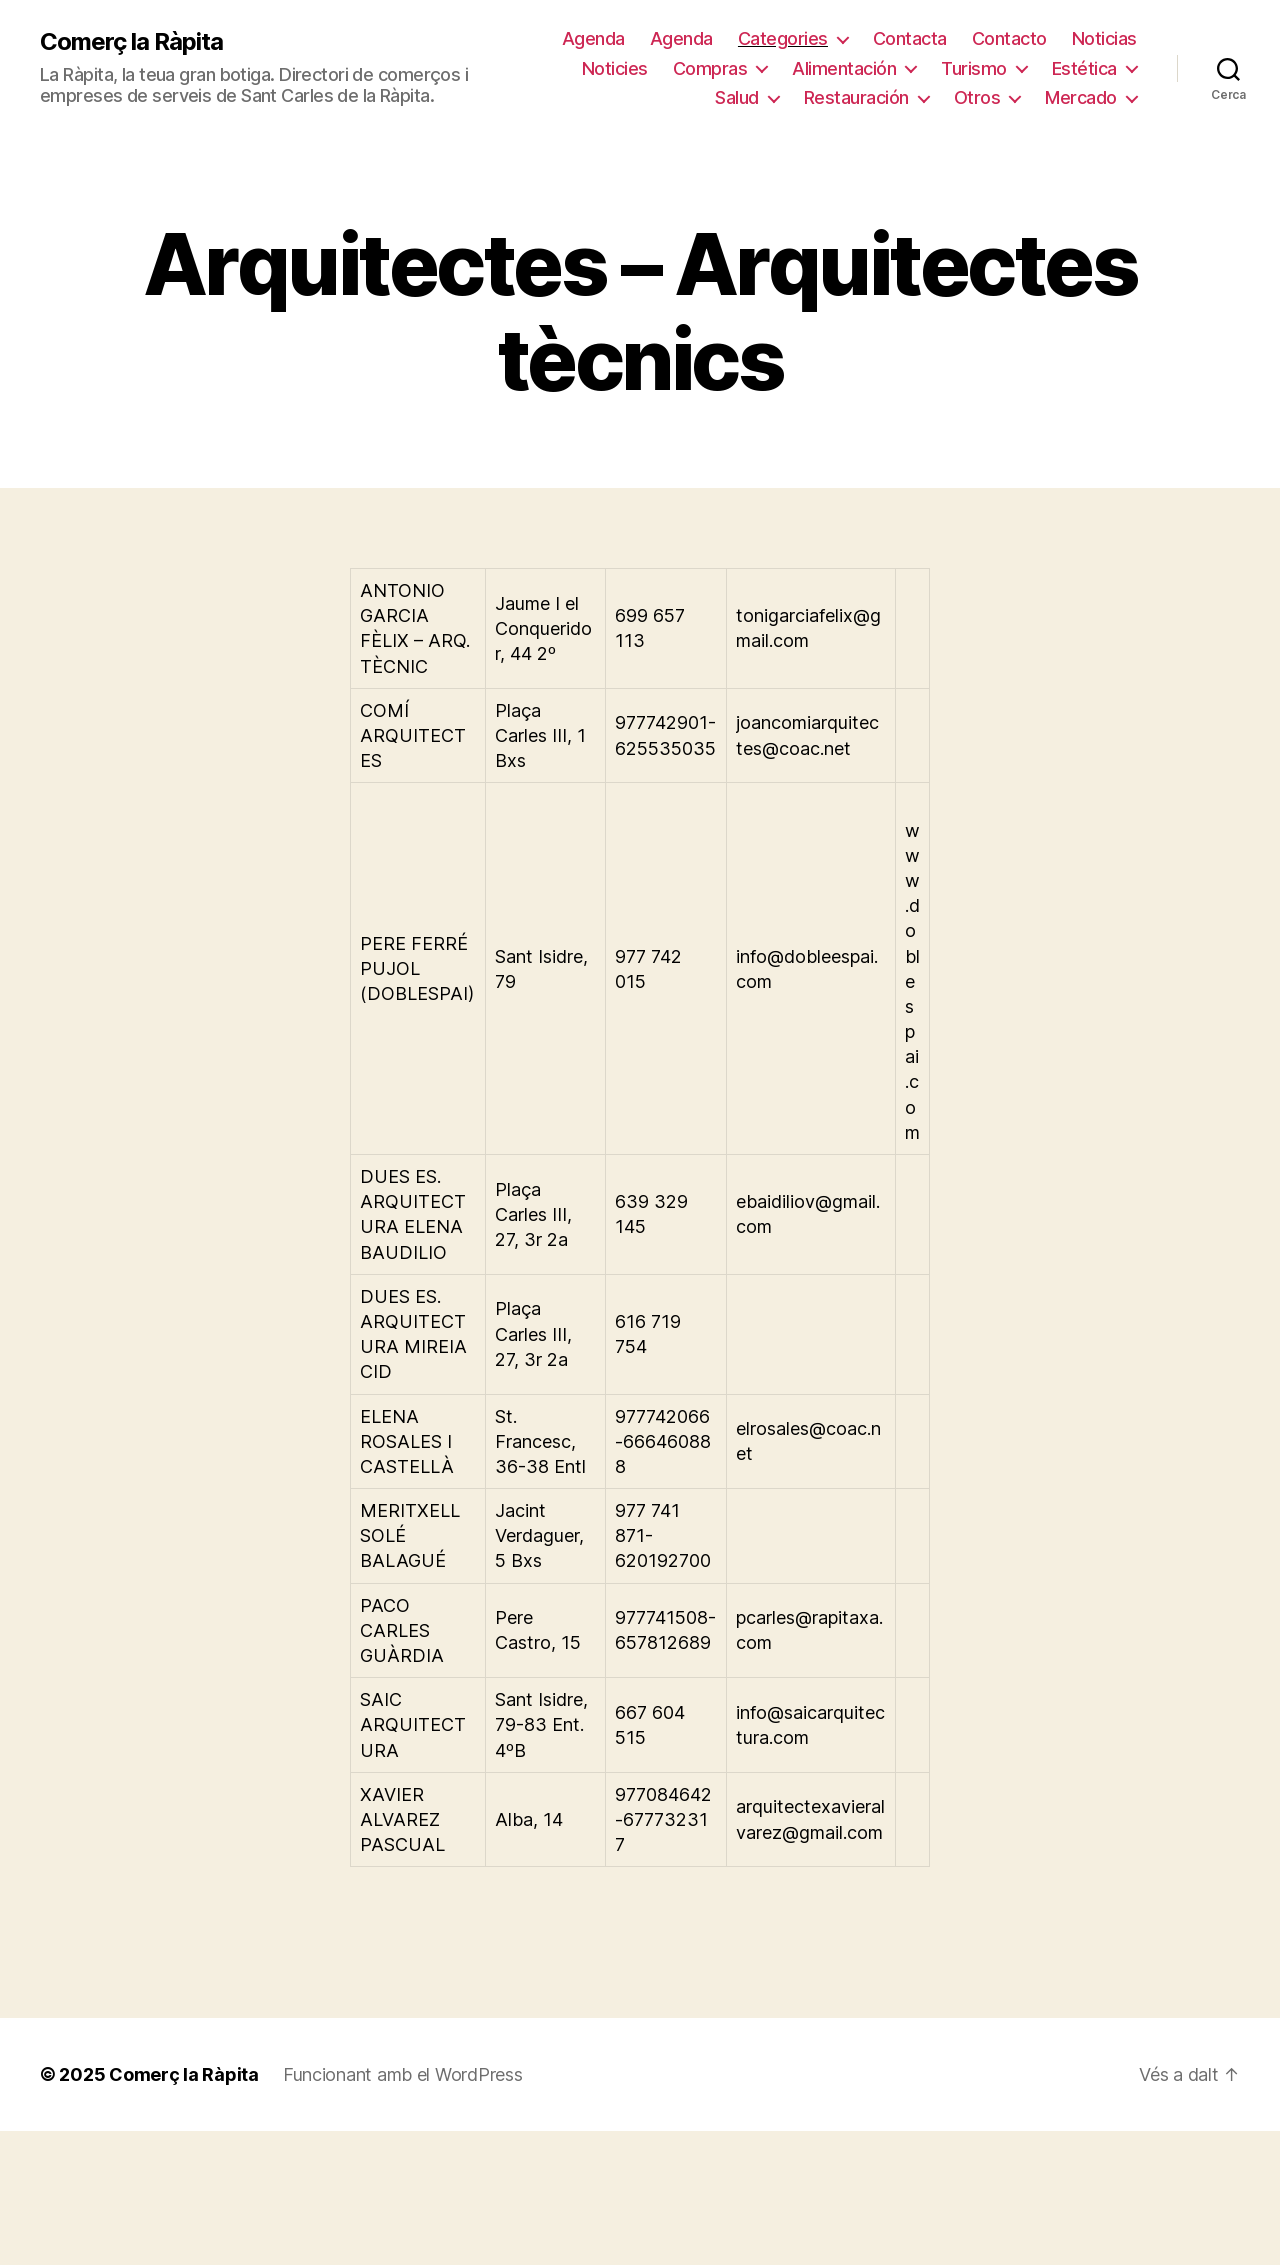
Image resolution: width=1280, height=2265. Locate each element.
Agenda (593, 38)
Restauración (856, 97)
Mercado (1081, 97)
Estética (1084, 68)
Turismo (974, 68)
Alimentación (844, 68)
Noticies (615, 68)
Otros (977, 97)
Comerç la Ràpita (131, 42)
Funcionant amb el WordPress (403, 2074)
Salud (737, 97)
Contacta (910, 38)
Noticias (1104, 38)
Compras (710, 68)
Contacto (1009, 38)
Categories (783, 38)
